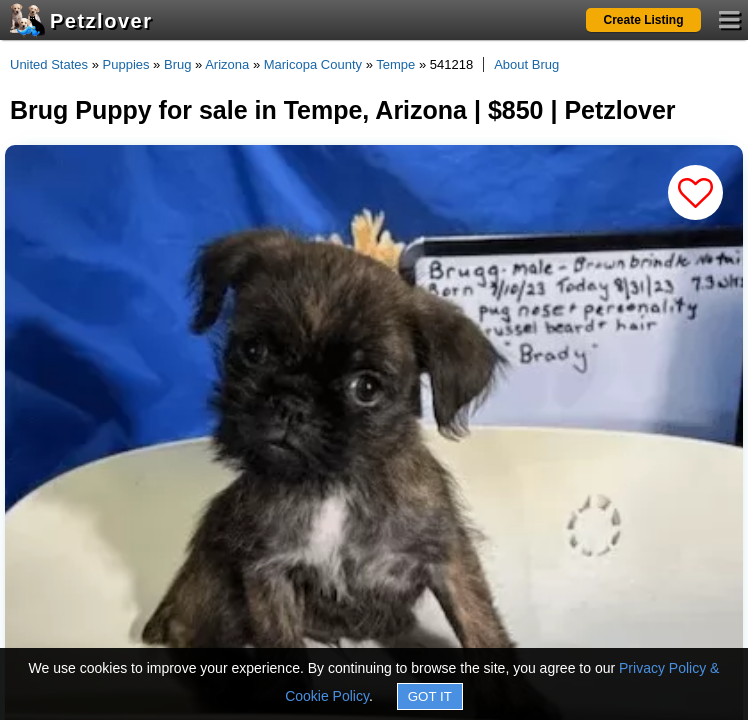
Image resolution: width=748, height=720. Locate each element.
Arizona (227, 64)
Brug (177, 64)
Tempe (395, 64)
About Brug (526, 64)
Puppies (126, 64)
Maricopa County (313, 64)
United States (49, 64)
